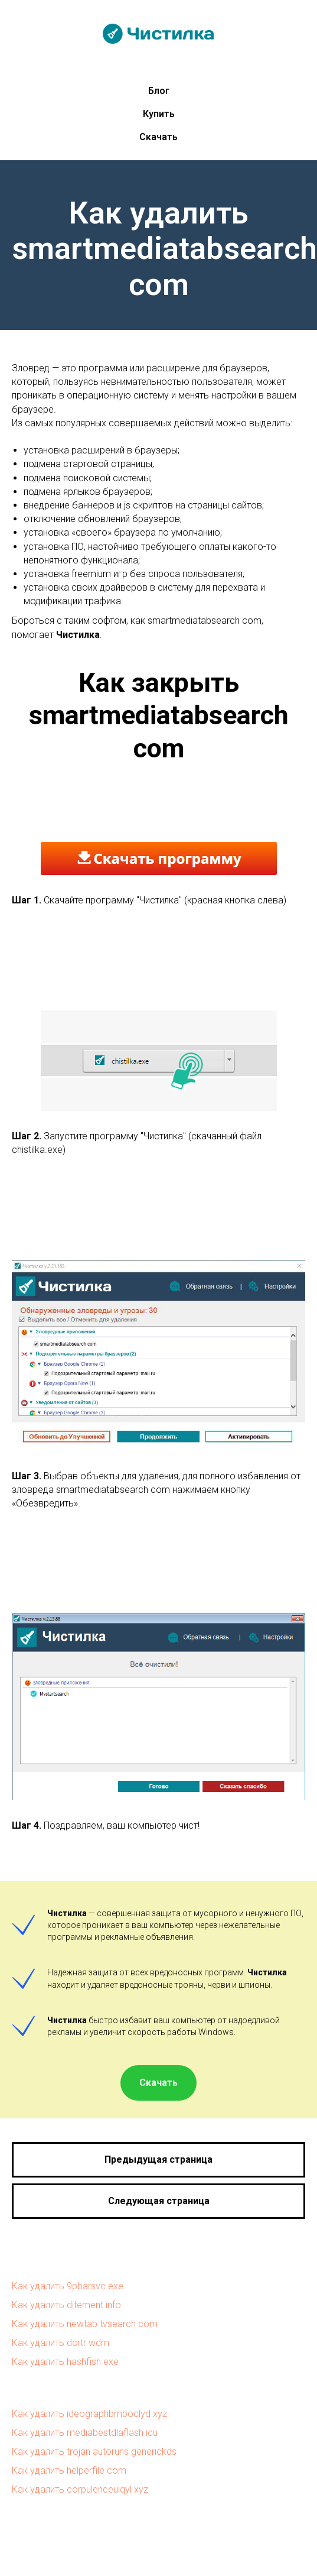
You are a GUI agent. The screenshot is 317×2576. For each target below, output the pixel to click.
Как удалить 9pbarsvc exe (67, 2286)
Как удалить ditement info (66, 2305)
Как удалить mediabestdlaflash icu (85, 2432)
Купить (159, 113)
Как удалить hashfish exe (65, 2361)
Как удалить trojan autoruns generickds (94, 2451)
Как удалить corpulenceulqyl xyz (80, 2489)
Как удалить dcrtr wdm (60, 2342)
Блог (158, 90)
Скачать (158, 136)
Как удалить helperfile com (69, 2470)
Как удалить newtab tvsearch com (85, 2323)
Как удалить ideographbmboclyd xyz (89, 2413)
